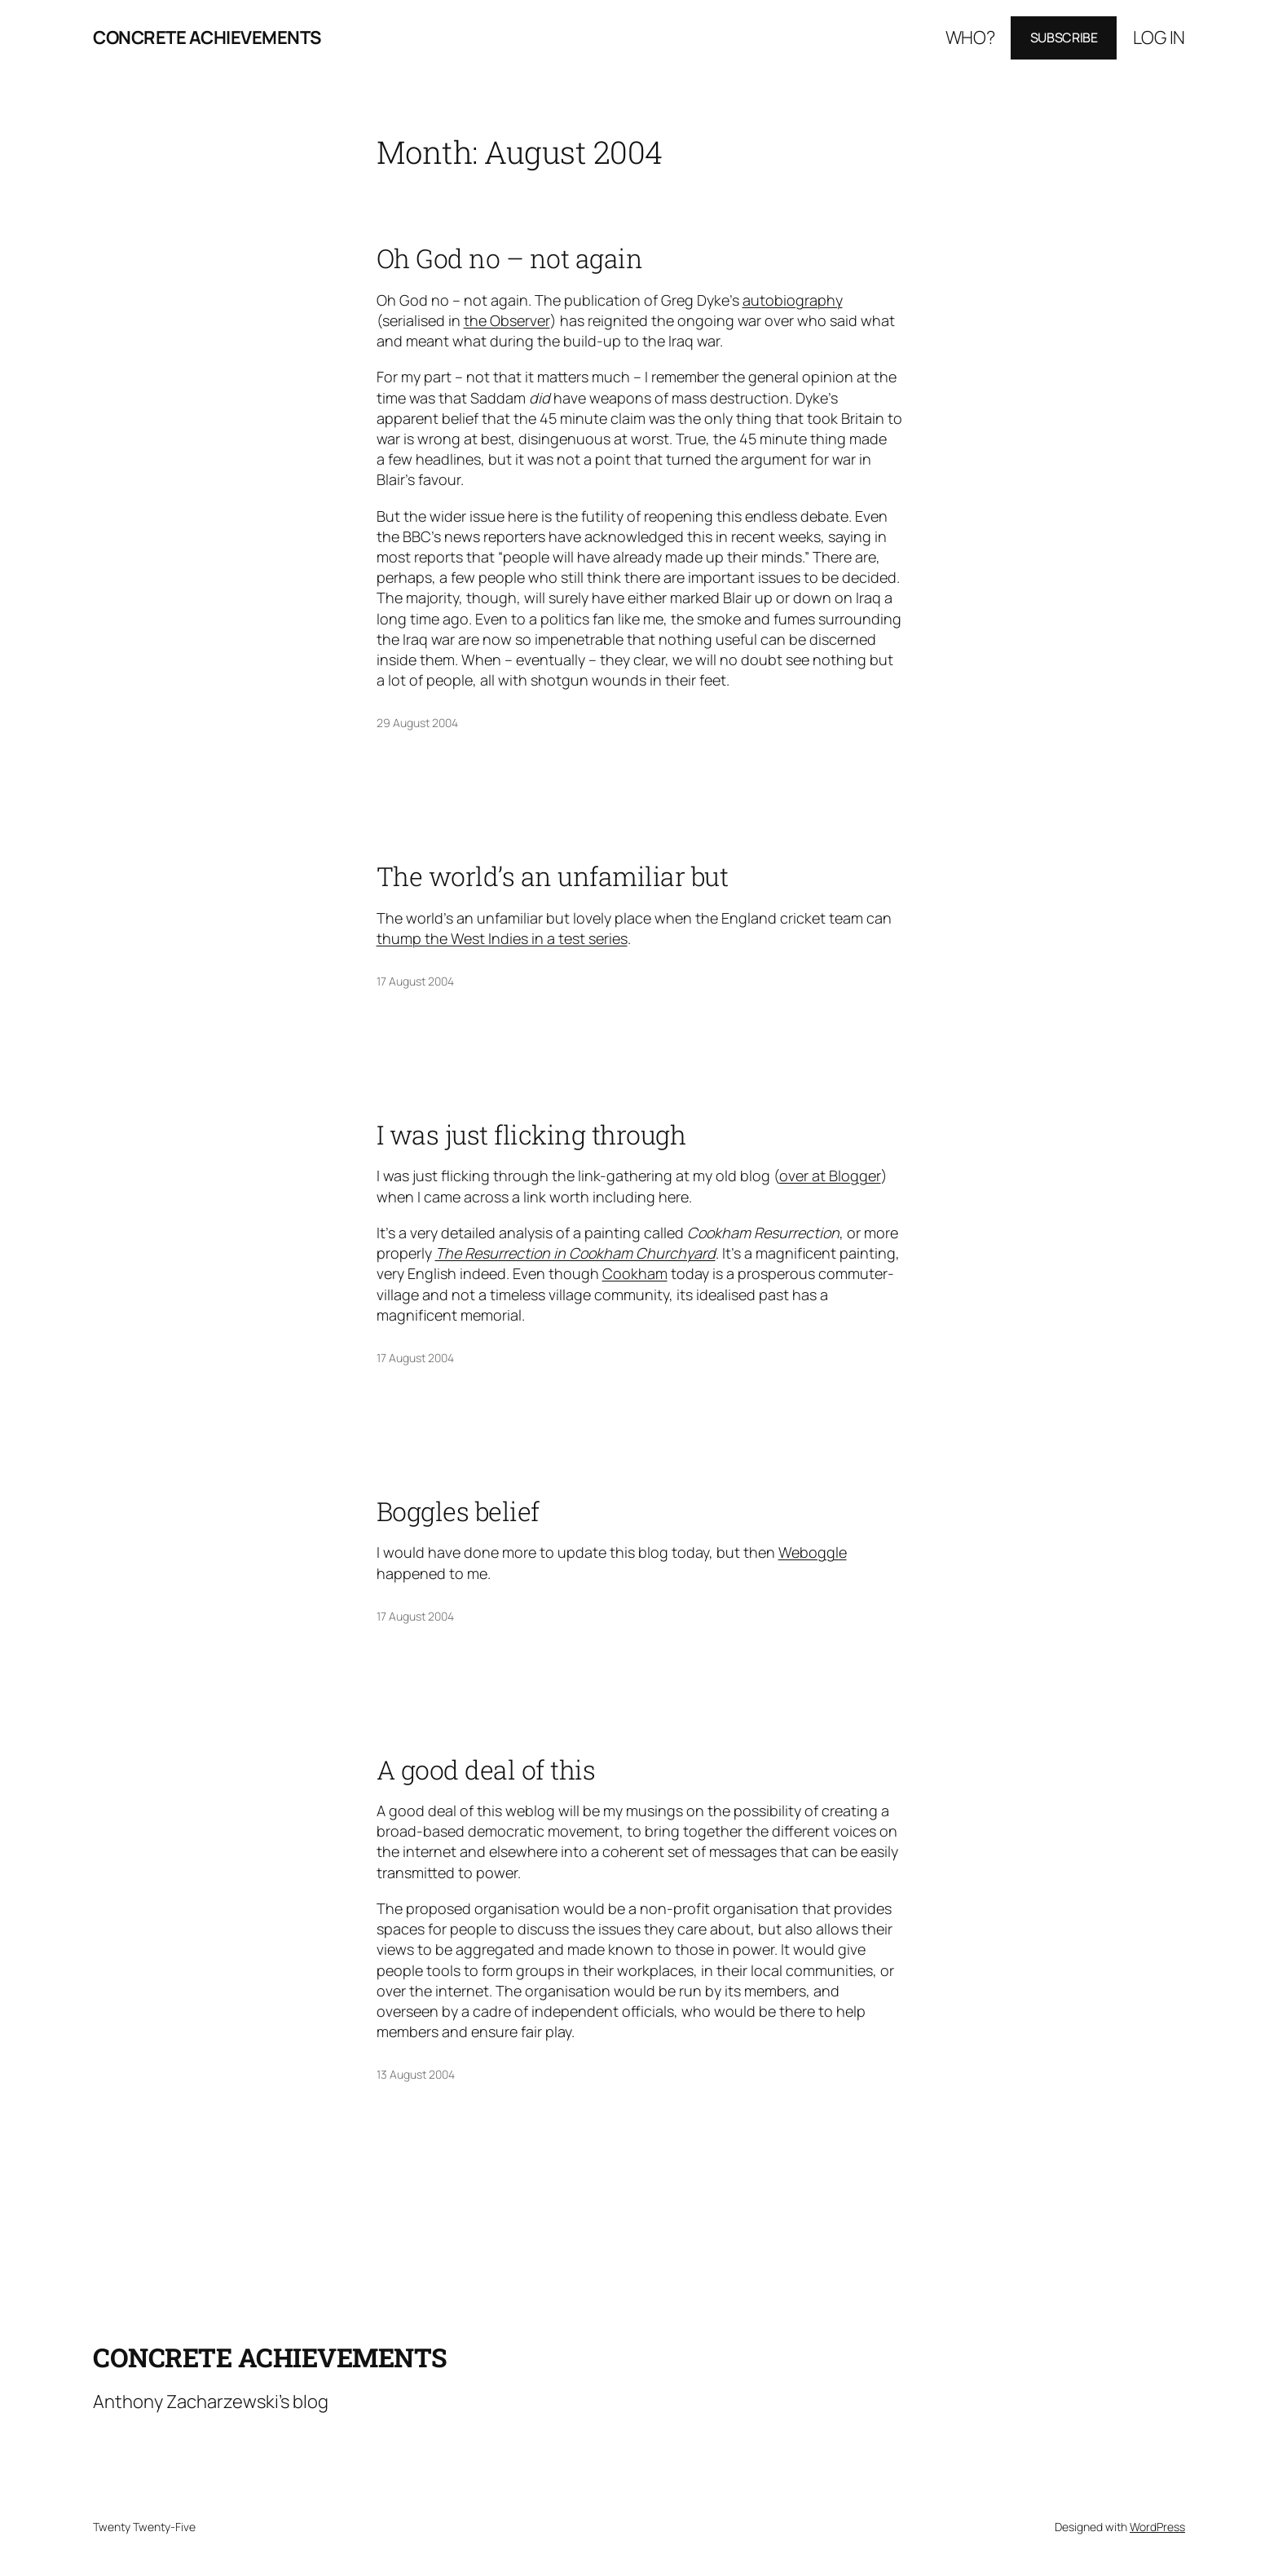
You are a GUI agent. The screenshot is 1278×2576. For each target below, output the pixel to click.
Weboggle (812, 1552)
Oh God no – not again (510, 258)
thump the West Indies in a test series (502, 938)
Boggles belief (458, 1511)
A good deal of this (486, 1769)
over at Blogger (830, 1175)
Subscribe (1064, 37)
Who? (970, 37)
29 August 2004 (417, 722)
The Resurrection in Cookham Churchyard (575, 1253)
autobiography (793, 300)
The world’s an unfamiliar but (553, 876)
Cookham (635, 1273)
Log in (1159, 37)
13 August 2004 (416, 2074)
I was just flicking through (531, 1134)
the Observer (507, 320)
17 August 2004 (415, 981)
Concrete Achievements (207, 37)
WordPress (1157, 2526)
